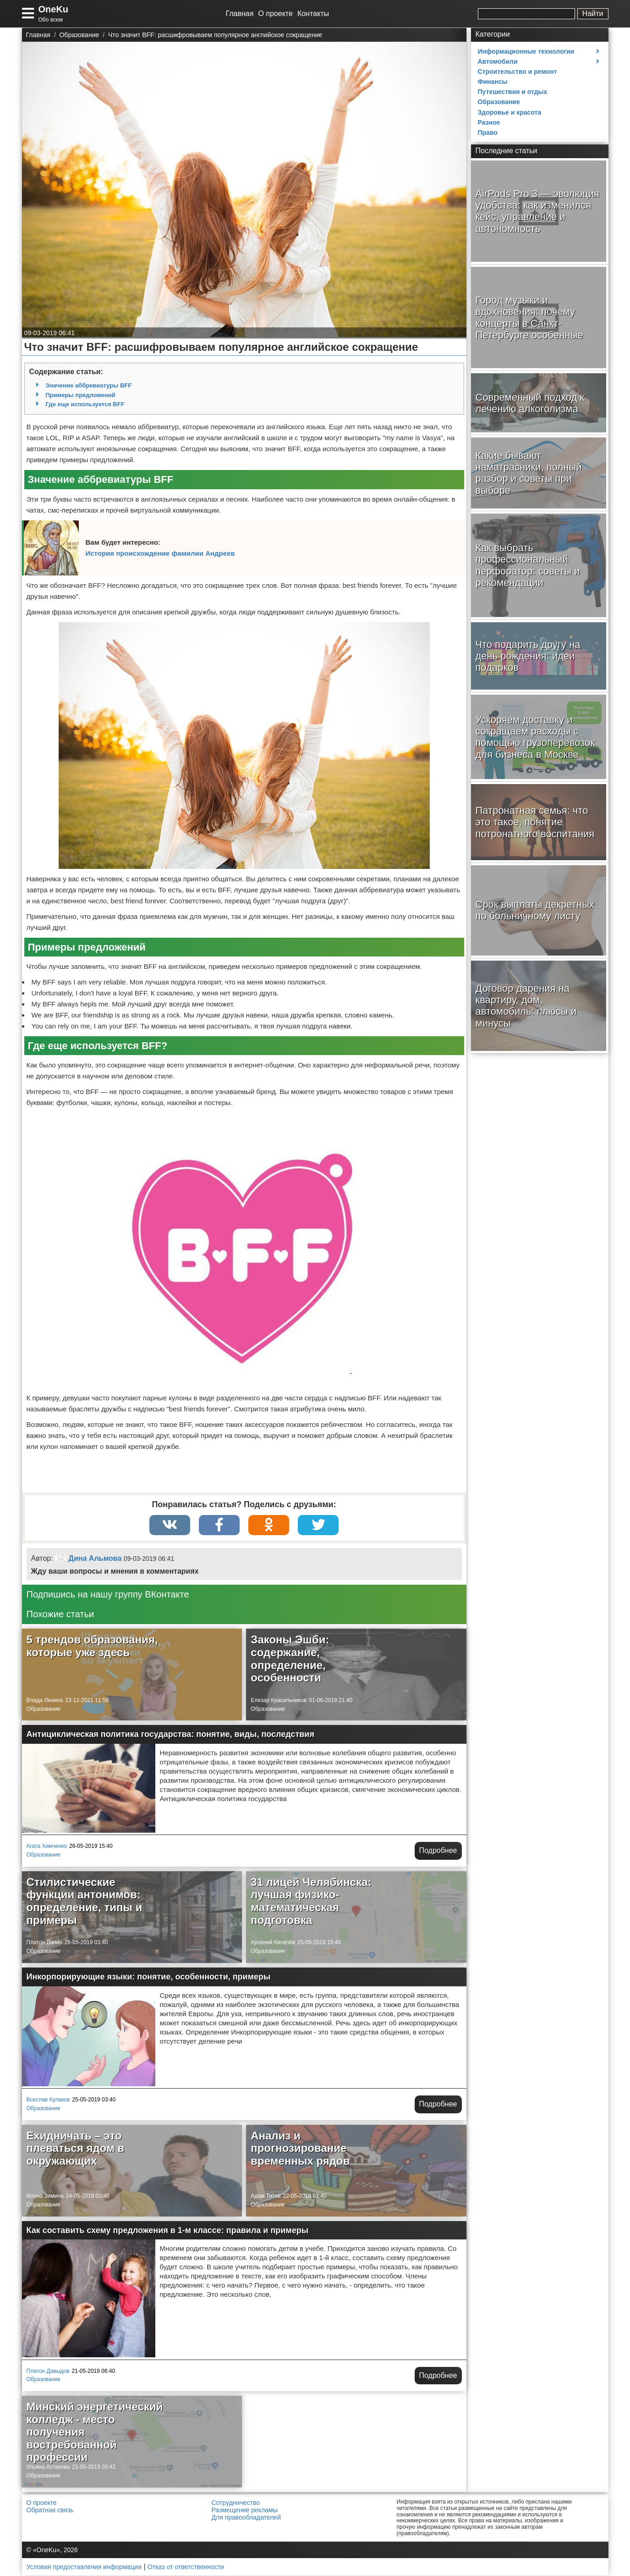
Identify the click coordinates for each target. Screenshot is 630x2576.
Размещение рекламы (245, 2510)
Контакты (313, 13)
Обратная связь (50, 2510)
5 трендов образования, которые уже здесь (92, 1646)
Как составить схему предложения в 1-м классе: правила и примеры (168, 2230)
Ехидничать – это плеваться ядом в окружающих (76, 2148)
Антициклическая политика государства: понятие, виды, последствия (170, 1734)
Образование (43, 1709)
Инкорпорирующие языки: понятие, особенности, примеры (149, 1977)
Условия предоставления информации (84, 2567)
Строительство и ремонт (517, 71)
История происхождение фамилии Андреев (160, 553)
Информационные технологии (526, 51)
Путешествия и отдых (513, 91)
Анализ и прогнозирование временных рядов (300, 2148)
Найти (592, 13)
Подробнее (438, 1851)
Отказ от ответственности (186, 2567)
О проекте (275, 13)
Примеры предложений (80, 395)
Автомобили (498, 61)
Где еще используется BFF (85, 404)
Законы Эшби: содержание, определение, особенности (290, 1659)
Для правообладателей (246, 2517)
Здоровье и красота (510, 112)
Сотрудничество (236, 2503)
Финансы (493, 81)
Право (488, 132)
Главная (240, 13)
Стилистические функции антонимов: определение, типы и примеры (84, 1901)
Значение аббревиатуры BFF (89, 385)
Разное (489, 122)
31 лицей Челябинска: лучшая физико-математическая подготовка (311, 1901)
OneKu (53, 9)
